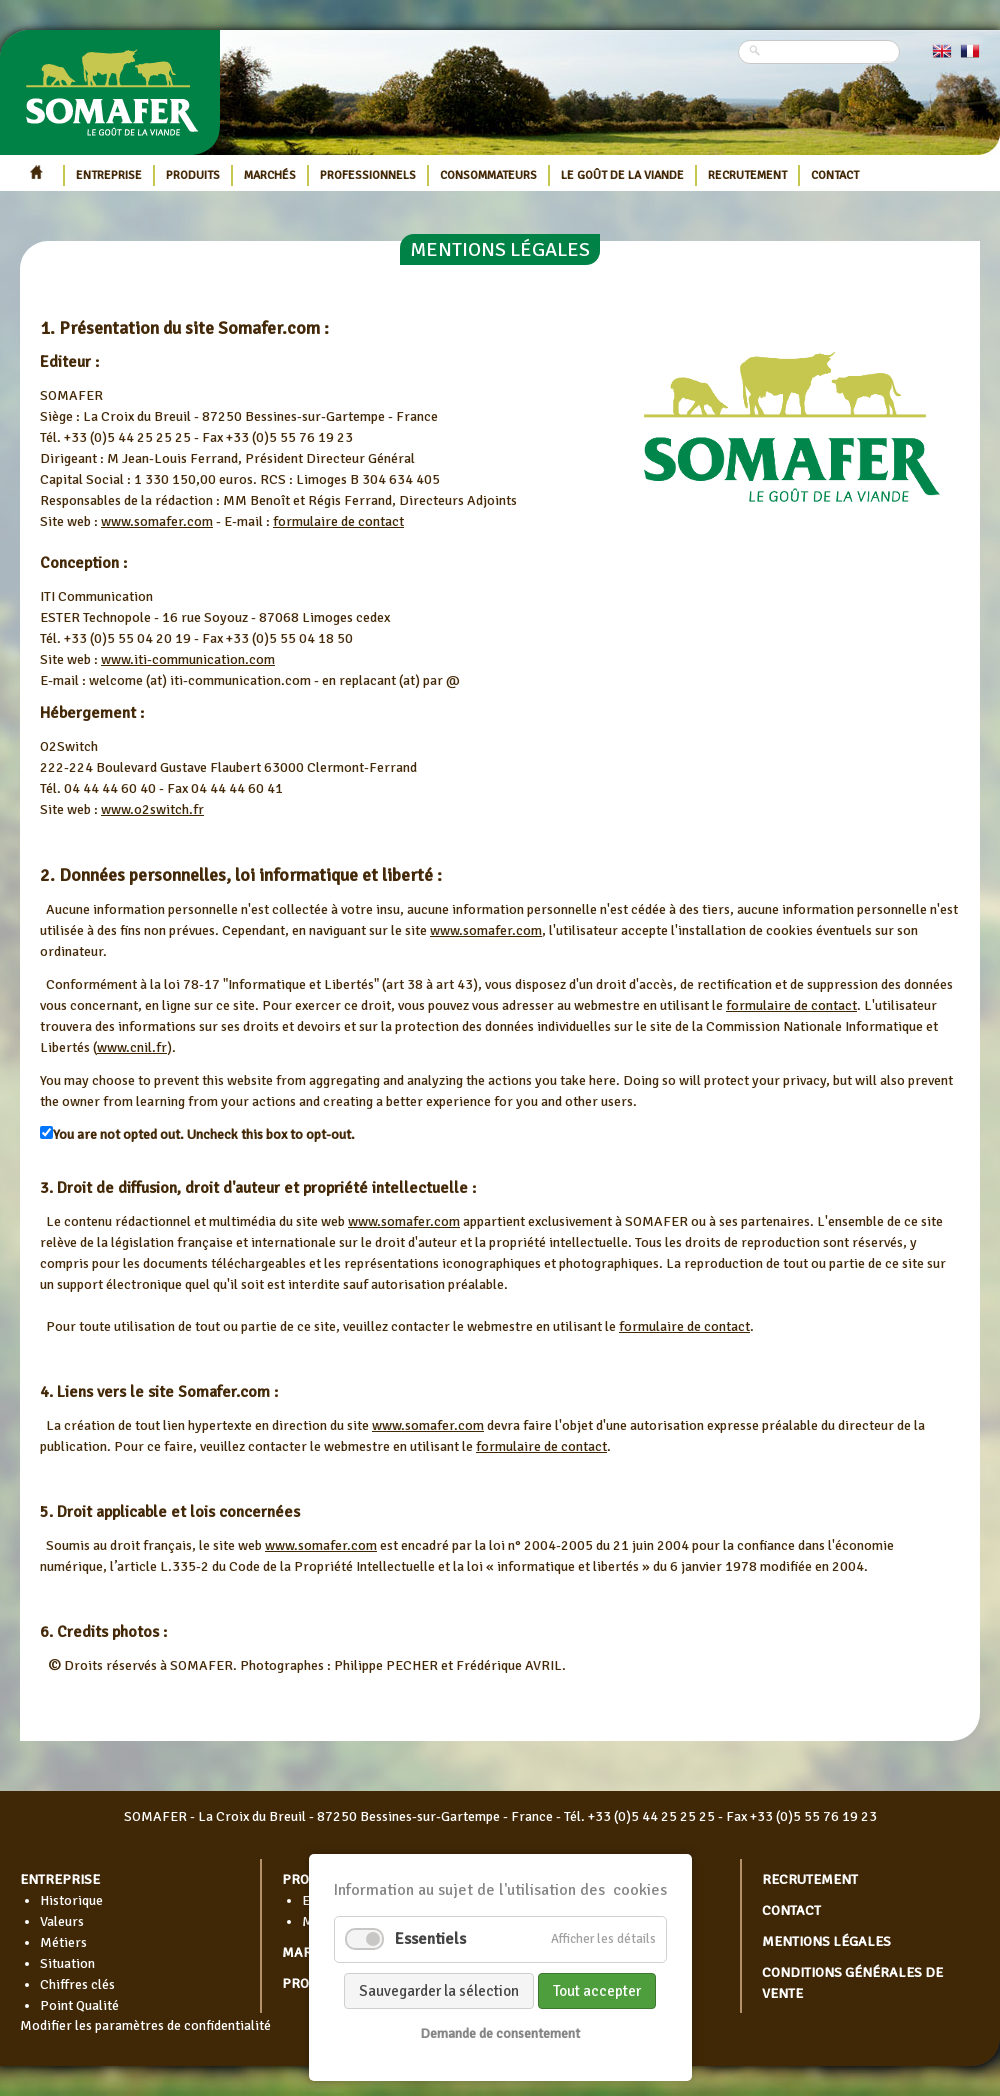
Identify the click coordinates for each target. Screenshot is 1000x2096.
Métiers (63, 1942)
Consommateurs (488, 175)
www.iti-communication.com (188, 659)
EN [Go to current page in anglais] (942, 51)
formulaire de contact (338, 521)
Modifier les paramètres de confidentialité (145, 2025)
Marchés (270, 175)
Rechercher (888, 62)
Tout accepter (597, 1991)
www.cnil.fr (132, 1047)
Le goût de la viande (622, 175)
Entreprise (109, 175)
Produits (193, 175)
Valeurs (62, 1921)
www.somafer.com (157, 521)
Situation (67, 1963)
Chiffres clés (77, 1984)
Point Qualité (79, 2005)
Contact (835, 175)
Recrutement (747, 175)
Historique (71, 1900)
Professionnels (368, 175)
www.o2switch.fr (152, 809)
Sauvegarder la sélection (439, 1991)
